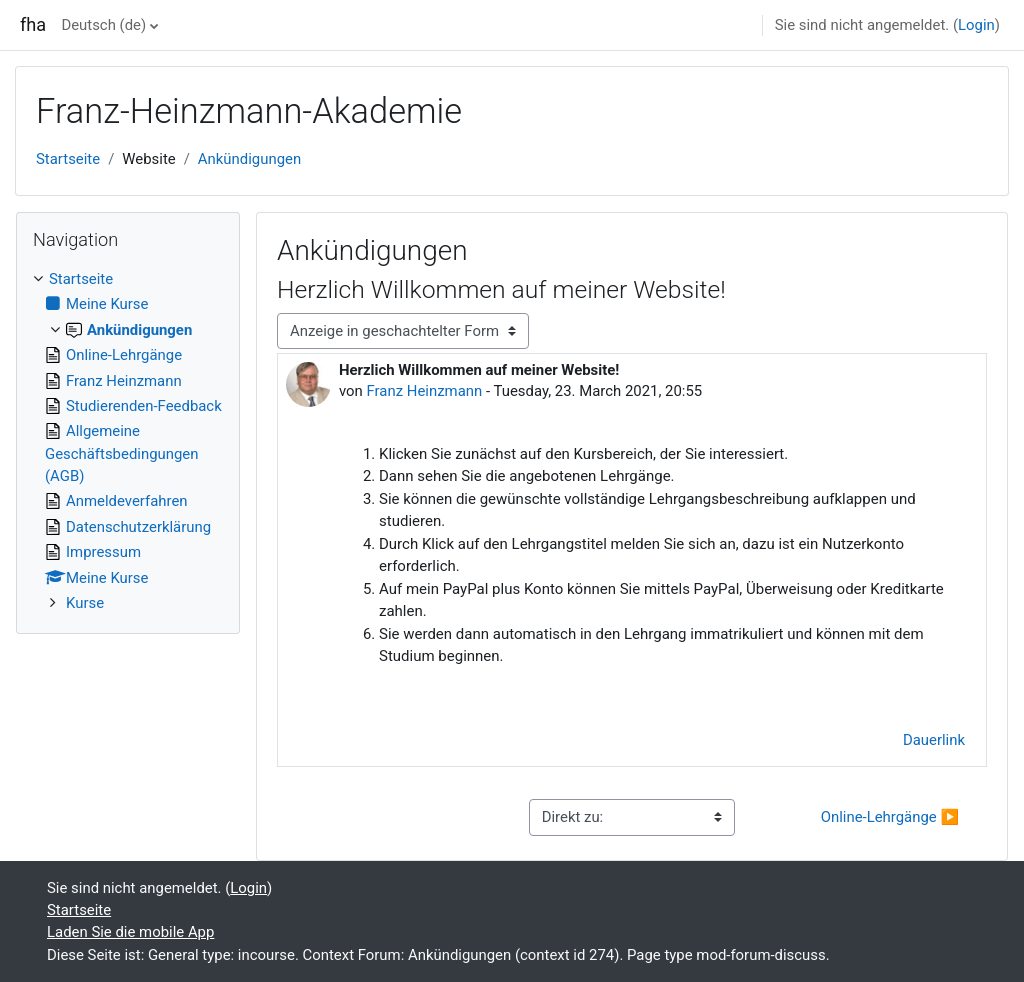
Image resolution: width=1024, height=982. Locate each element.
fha (33, 24)
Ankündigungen (249, 159)
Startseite (68, 159)
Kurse (85, 603)
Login (976, 25)
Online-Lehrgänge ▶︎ (890, 817)
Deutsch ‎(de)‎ (103, 25)
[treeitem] (128, 441)
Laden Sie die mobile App (130, 932)
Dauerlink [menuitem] (934, 740)
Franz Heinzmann (425, 391)
